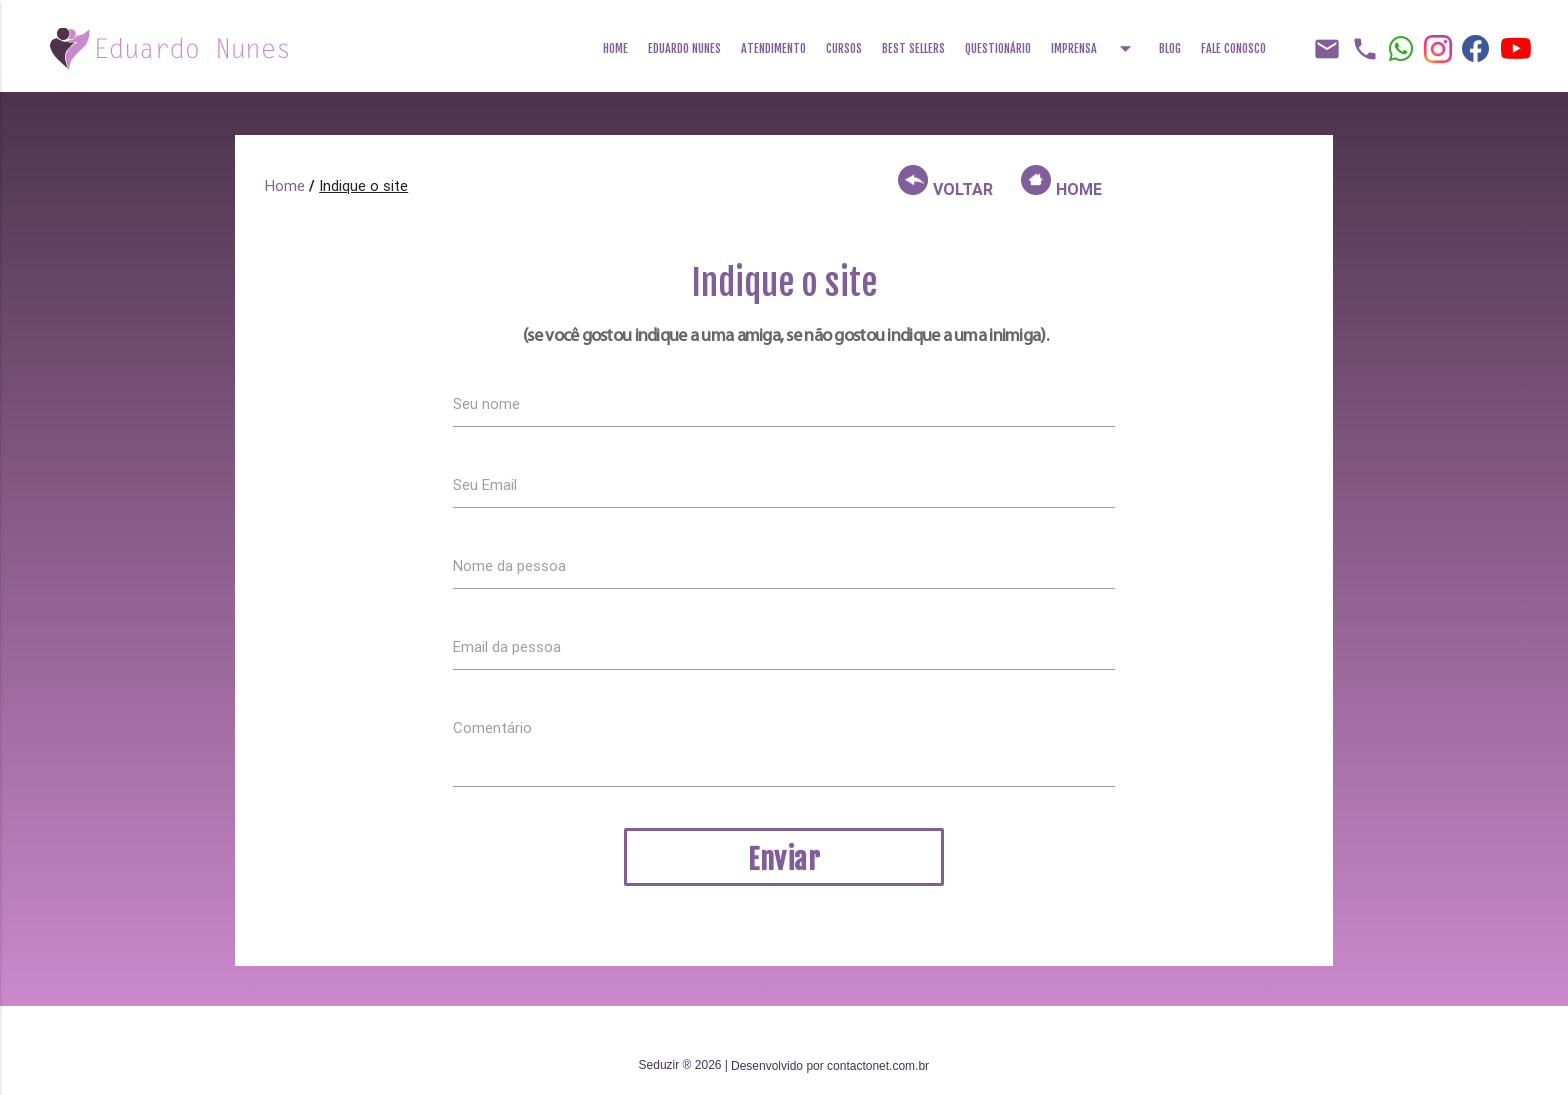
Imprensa (1095, 42)
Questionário (998, 48)
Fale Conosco (1233, 48)
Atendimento (773, 48)
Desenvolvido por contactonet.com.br (830, 1066)
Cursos (844, 48)
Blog (1170, 48)
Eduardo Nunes (684, 48)
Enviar (784, 859)
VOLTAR (945, 182)
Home (615, 48)
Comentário (492, 727)
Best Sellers (913, 48)
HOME (1061, 182)
